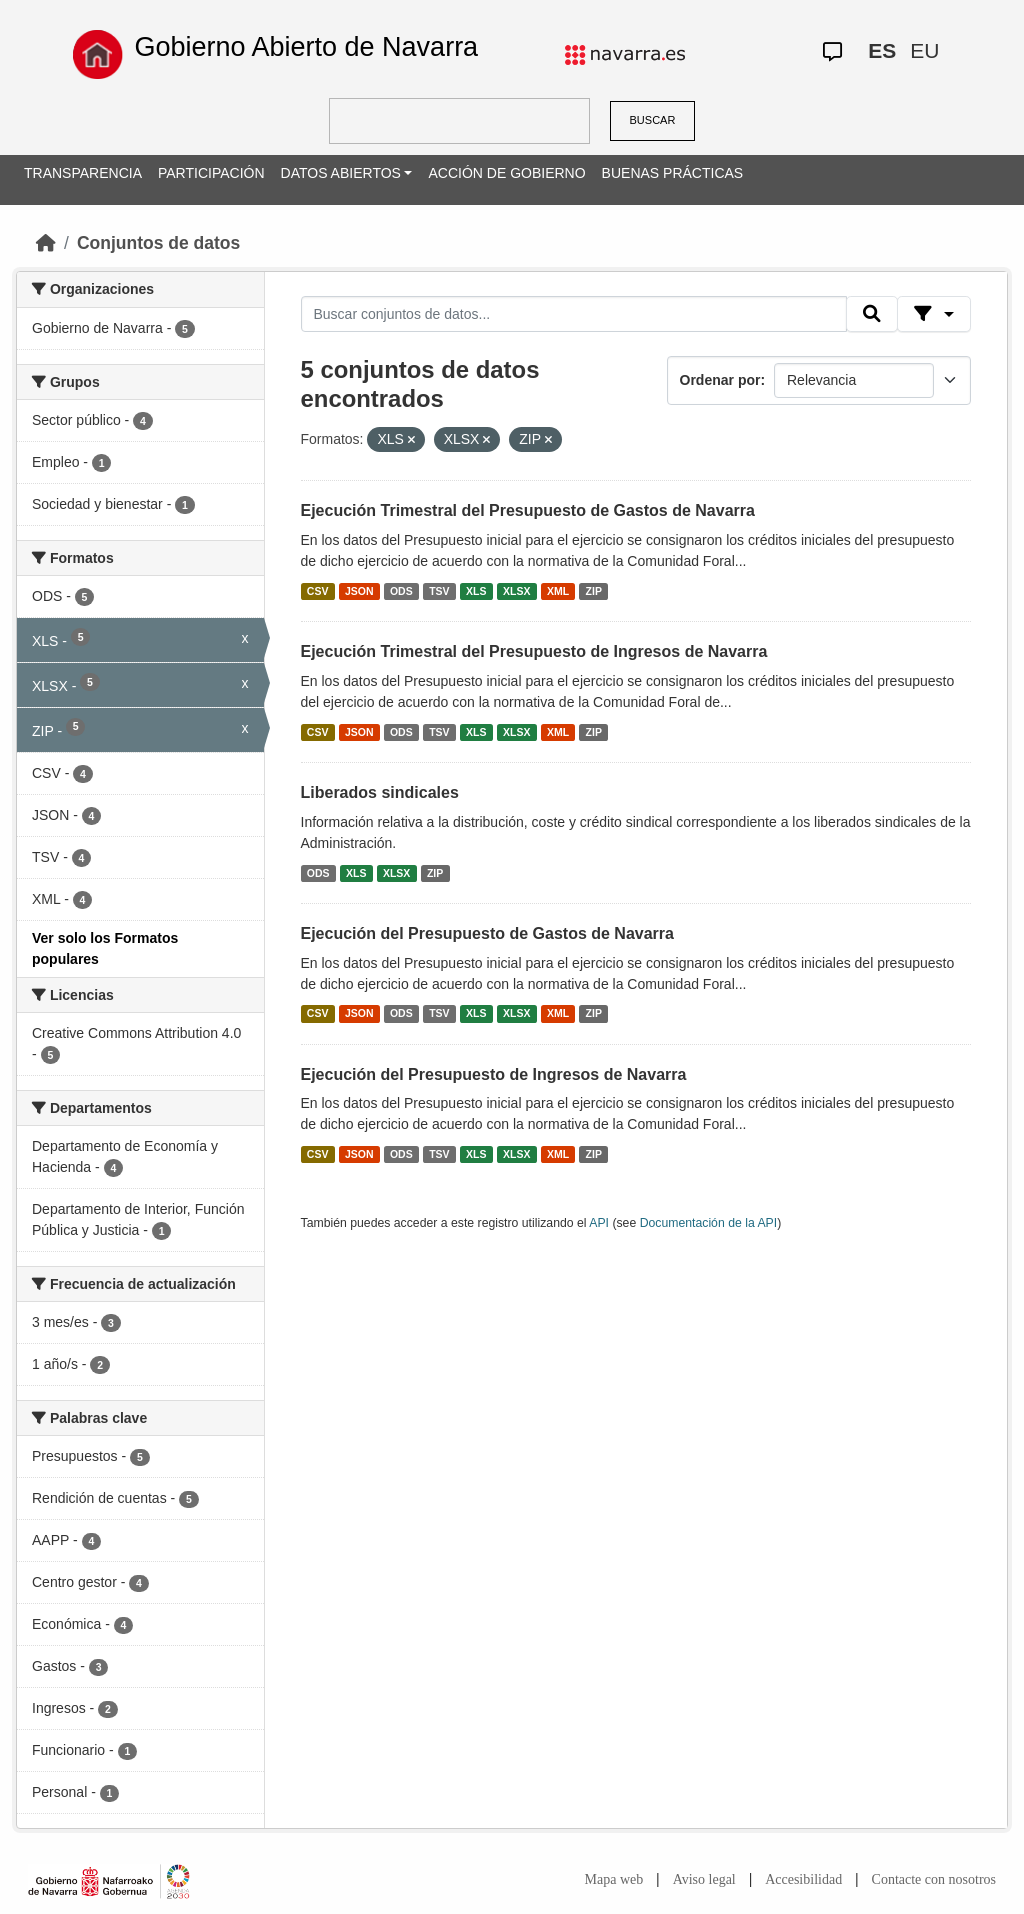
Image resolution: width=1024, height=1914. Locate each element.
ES (882, 50)
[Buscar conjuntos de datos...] (574, 314)
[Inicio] (46, 243)
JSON (359, 591)
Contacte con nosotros (934, 1879)
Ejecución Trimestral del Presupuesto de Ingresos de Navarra (534, 651)
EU (924, 50)
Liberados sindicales (380, 792)
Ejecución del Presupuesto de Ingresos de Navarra (494, 1074)
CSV (318, 591)
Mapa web (614, 1879)
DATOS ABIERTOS (341, 173)
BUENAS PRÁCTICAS (673, 173)
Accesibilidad (803, 1879)
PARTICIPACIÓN (211, 173)
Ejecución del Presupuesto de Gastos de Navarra (487, 933)
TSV (439, 591)
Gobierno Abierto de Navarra (306, 47)
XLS (476, 591)
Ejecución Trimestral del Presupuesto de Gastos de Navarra (528, 510)
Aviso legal (704, 1879)
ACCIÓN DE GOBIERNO (506, 173)
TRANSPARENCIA (83, 173)
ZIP (594, 591)
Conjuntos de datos (158, 243)
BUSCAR (653, 120)
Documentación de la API (709, 1223)
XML (558, 591)
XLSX (516, 591)
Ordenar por (720, 380)
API (599, 1223)
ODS (401, 591)
